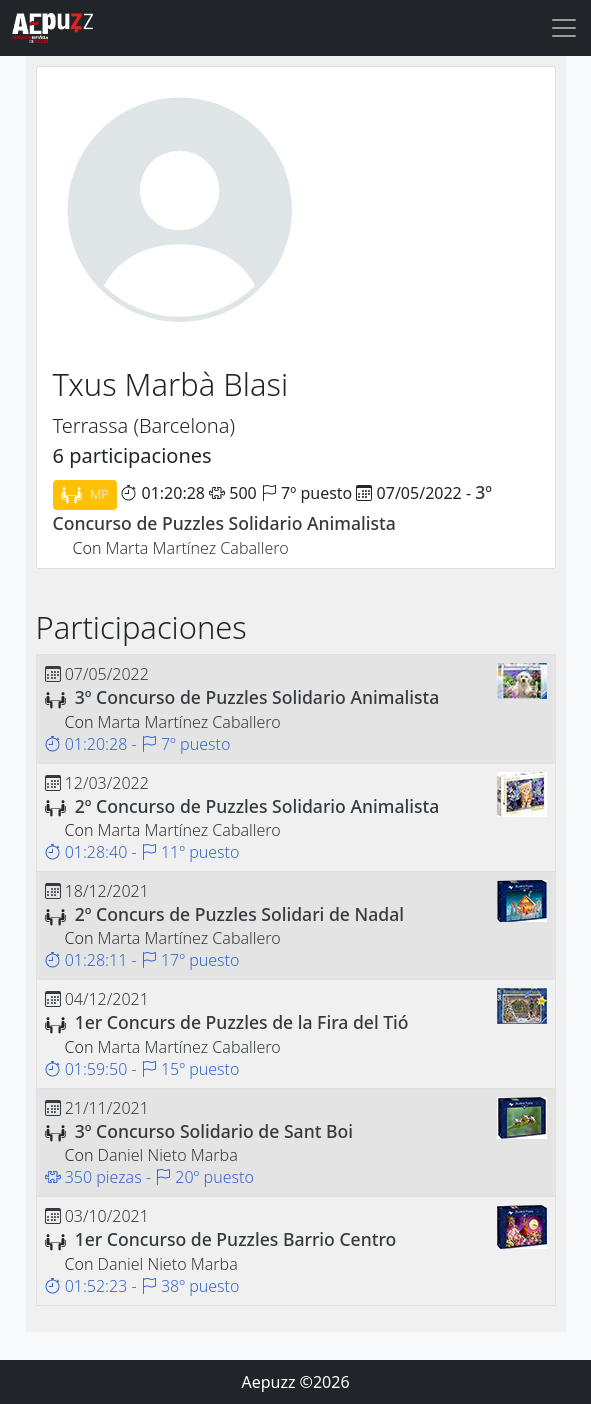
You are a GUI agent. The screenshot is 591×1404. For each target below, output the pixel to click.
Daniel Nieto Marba (168, 1155)
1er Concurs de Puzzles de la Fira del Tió (242, 1022)
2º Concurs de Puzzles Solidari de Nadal (239, 914)
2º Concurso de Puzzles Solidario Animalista (257, 806)
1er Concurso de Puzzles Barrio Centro (236, 1239)
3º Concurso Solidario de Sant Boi (214, 1131)
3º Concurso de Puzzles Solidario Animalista (257, 697)
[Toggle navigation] (564, 28)
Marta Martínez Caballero (197, 548)
